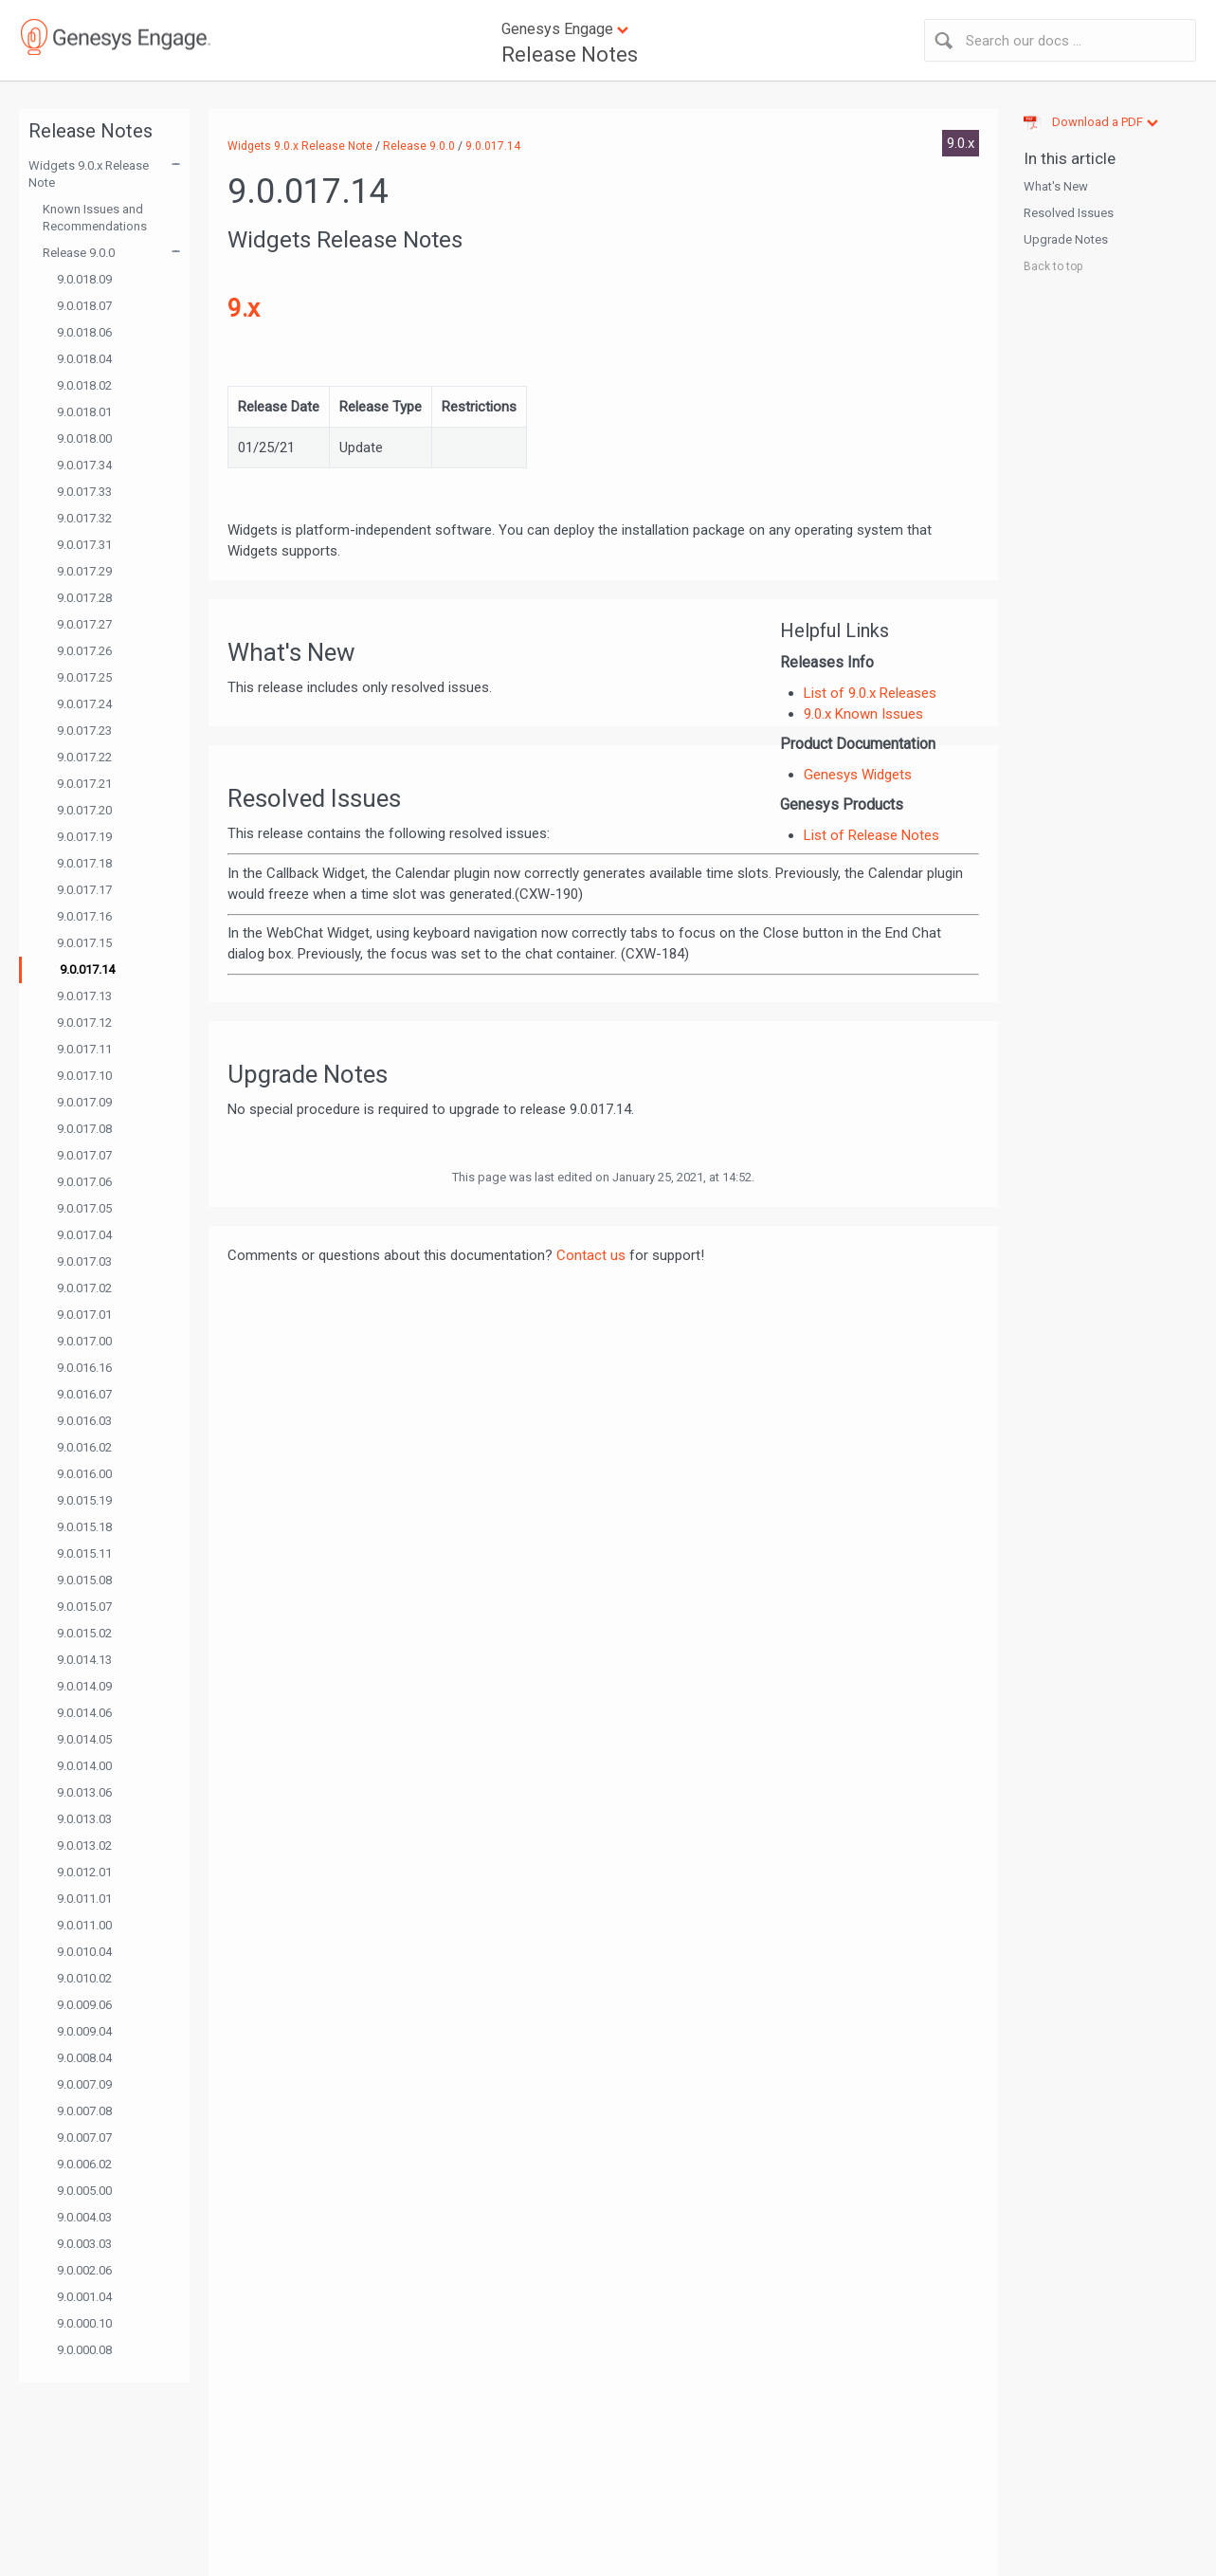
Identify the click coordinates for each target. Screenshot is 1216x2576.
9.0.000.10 (84, 2323)
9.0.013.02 (84, 1845)
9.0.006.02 (84, 2164)
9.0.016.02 (84, 1447)
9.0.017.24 (84, 704)
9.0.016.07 (84, 1394)
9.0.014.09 (84, 1686)
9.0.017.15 (84, 943)
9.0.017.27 (84, 624)
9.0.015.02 (84, 1633)
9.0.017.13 (84, 996)
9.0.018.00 (84, 438)
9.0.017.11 (84, 1049)
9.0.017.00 (84, 1341)
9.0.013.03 (84, 1819)
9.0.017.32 (84, 518)
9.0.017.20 (84, 810)
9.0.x (960, 143)
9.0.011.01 (84, 1898)
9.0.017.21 (84, 783)
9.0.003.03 (84, 2244)
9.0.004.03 (84, 2217)
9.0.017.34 (84, 465)
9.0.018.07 (84, 306)
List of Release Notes (871, 835)
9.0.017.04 (84, 1235)
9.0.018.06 (84, 332)
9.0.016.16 (84, 1368)
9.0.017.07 (84, 1155)
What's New (1056, 186)
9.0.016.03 (84, 1421)
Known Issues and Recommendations (95, 217)
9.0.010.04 (84, 1952)
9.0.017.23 (84, 730)
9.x (243, 308)
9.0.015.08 (84, 1580)
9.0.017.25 (84, 677)
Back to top (1053, 266)
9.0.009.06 (84, 2005)
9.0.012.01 (84, 1872)
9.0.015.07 (84, 1606)
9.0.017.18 (84, 863)
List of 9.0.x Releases (870, 693)
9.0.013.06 (84, 1792)
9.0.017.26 (84, 651)
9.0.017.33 (84, 491)
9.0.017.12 (84, 1022)
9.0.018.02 (84, 385)
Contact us (591, 1255)
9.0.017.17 (84, 890)
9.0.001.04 (84, 2297)
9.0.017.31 (84, 545)
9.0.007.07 (84, 2137)
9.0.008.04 (84, 2058)
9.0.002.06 (84, 2270)
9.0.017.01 (84, 1314)
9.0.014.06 (84, 1713)
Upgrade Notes (1066, 239)
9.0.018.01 (84, 412)
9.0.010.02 (84, 1978)
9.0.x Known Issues (863, 713)
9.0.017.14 (87, 969)
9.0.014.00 (84, 1766)
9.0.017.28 (84, 598)
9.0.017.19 (84, 837)
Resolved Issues (1069, 213)
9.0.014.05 (84, 1739)
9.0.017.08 (84, 1129)
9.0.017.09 (84, 1102)
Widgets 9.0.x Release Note (88, 174)
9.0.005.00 (84, 2190)
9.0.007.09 (84, 2084)
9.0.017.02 (84, 1288)
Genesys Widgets (858, 774)
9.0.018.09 (84, 279)
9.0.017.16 (84, 916)
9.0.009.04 (84, 2031)
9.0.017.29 (84, 571)
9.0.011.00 (84, 1925)
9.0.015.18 (84, 1527)
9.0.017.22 (84, 757)
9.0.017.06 (84, 1182)
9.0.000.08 (84, 2350)
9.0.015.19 (84, 1500)
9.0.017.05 (84, 1208)
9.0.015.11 (84, 1553)
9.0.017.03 (84, 1261)
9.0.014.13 (84, 1660)
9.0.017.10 (84, 1076)
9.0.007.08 (84, 2111)
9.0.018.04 (84, 359)
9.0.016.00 (84, 1474)
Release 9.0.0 (79, 253)
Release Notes (569, 54)
